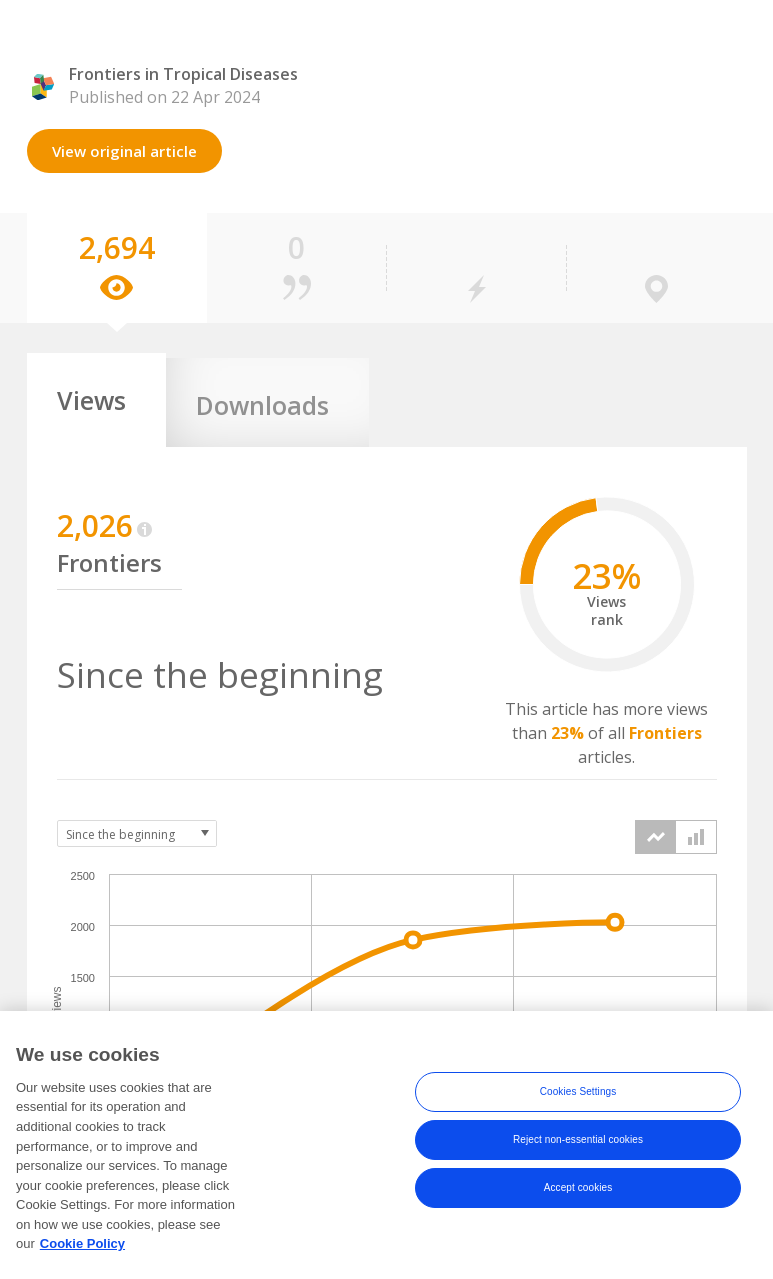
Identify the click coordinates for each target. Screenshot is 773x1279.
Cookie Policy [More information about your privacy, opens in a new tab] (82, 1256)
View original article (124, 151)
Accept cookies (578, 1201)
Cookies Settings (578, 1105)
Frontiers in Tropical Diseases (183, 74)
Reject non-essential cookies (578, 1153)
